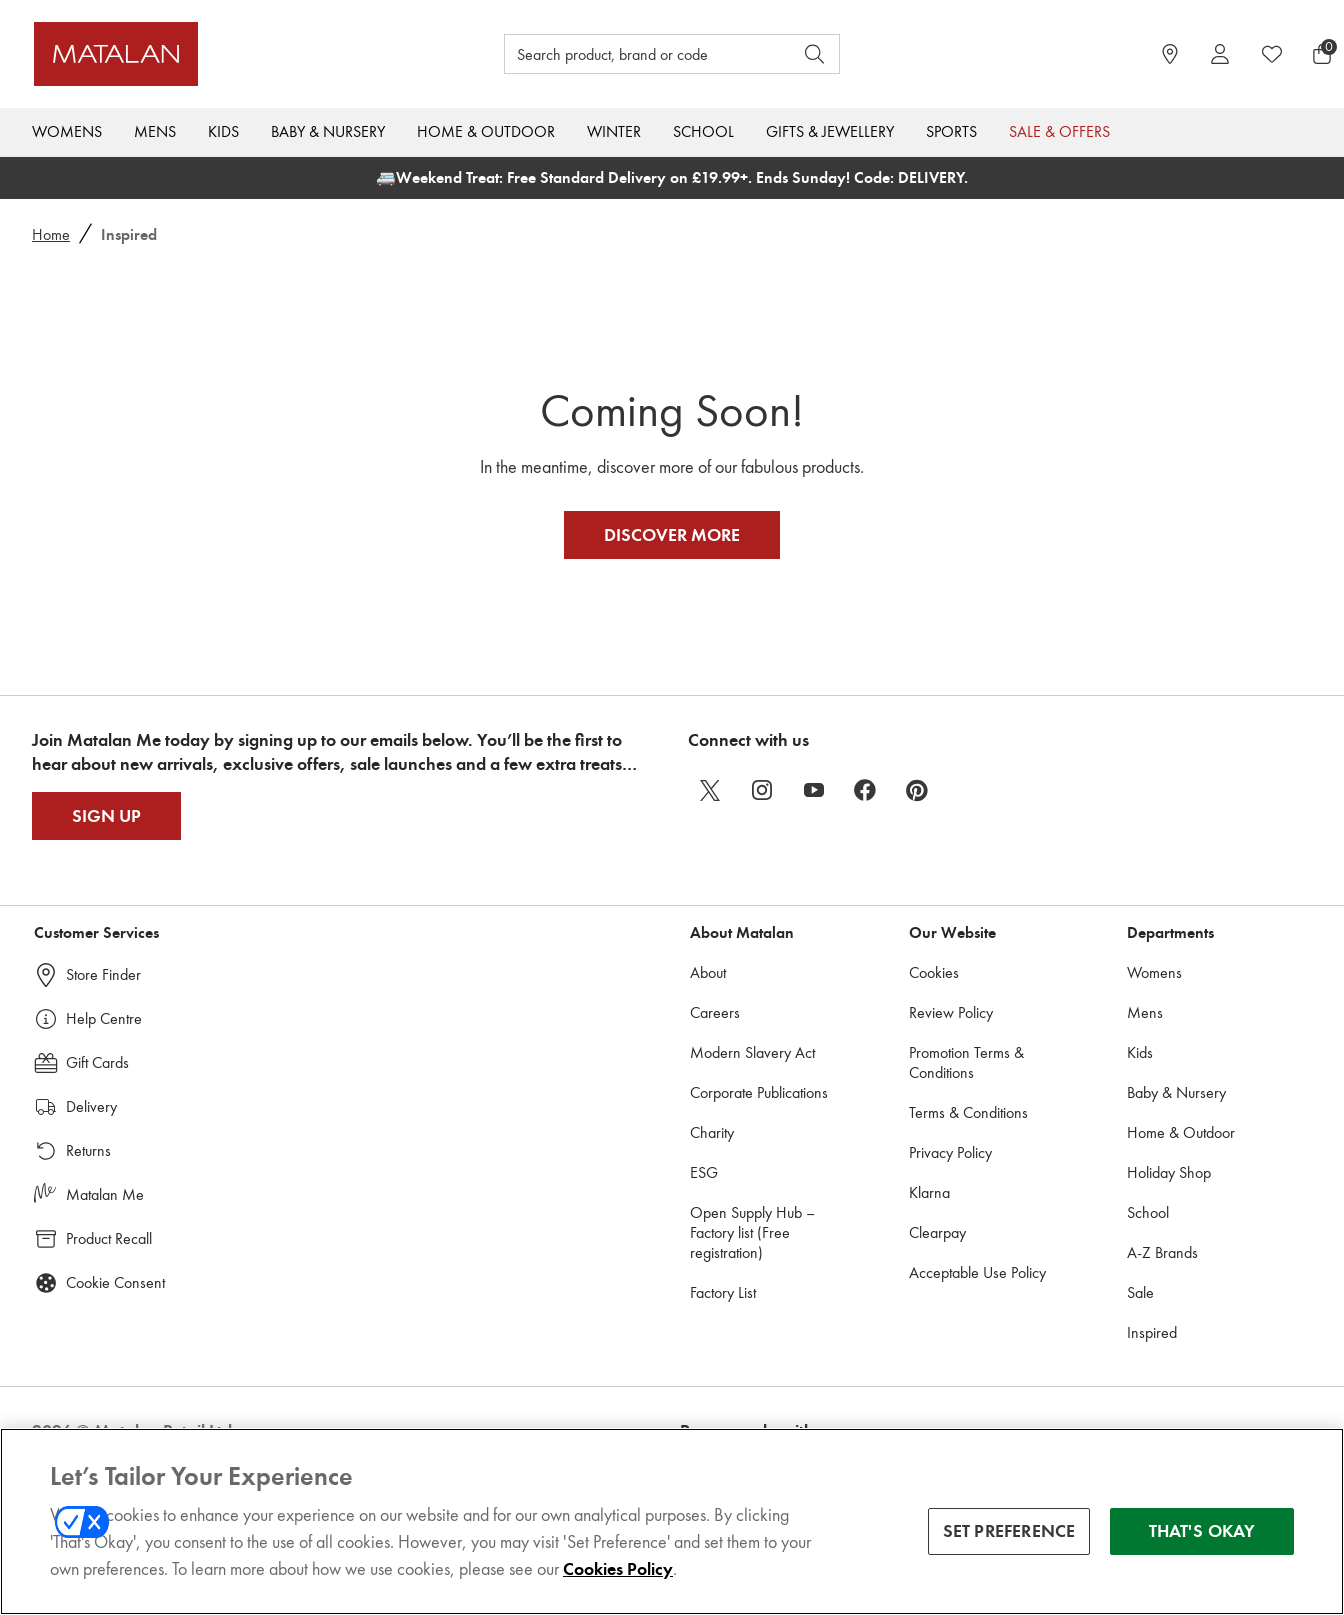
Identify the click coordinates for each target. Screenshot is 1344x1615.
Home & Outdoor (486, 131)
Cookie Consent (115, 1318)
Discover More (672, 553)
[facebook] (866, 826)
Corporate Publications (759, 1128)
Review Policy (951, 1048)
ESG (704, 1208)
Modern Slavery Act (752, 1088)
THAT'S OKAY (1202, 1532)
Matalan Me (105, 1230)
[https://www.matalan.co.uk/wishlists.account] (1272, 54)
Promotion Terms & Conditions (966, 1098)
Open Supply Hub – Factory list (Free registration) (752, 1268)
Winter (614, 131)
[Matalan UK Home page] (196, 54)
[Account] (1220, 54)
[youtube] (814, 826)
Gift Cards (97, 1098)
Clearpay (937, 1268)
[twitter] (710, 826)
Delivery (91, 1142)
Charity (712, 1168)
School (703, 131)
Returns (88, 1186)
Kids (223, 131)
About (708, 1008)
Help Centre (104, 1054)
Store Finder (103, 1010)
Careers (715, 1048)
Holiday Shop (1169, 1208)
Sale (1140, 1328)
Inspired (1152, 1368)
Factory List (723, 1328)
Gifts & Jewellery (830, 131)
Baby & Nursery (328, 131)
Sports (951, 131)
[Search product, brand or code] (630, 54)
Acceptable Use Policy (977, 1308)
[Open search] (815, 54)
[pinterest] (918, 826)
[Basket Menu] (1322, 54)
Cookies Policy (618, 1570)
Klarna (929, 1228)
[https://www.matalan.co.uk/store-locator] (1170, 54)
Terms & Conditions (968, 1148)
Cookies (934, 1008)
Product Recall (109, 1274)
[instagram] (762, 826)
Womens (67, 131)
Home (51, 234)
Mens (155, 131)
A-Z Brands (1162, 1288)
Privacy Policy (950, 1188)
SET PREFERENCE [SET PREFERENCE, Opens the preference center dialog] (1009, 1532)
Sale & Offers (1059, 131)
